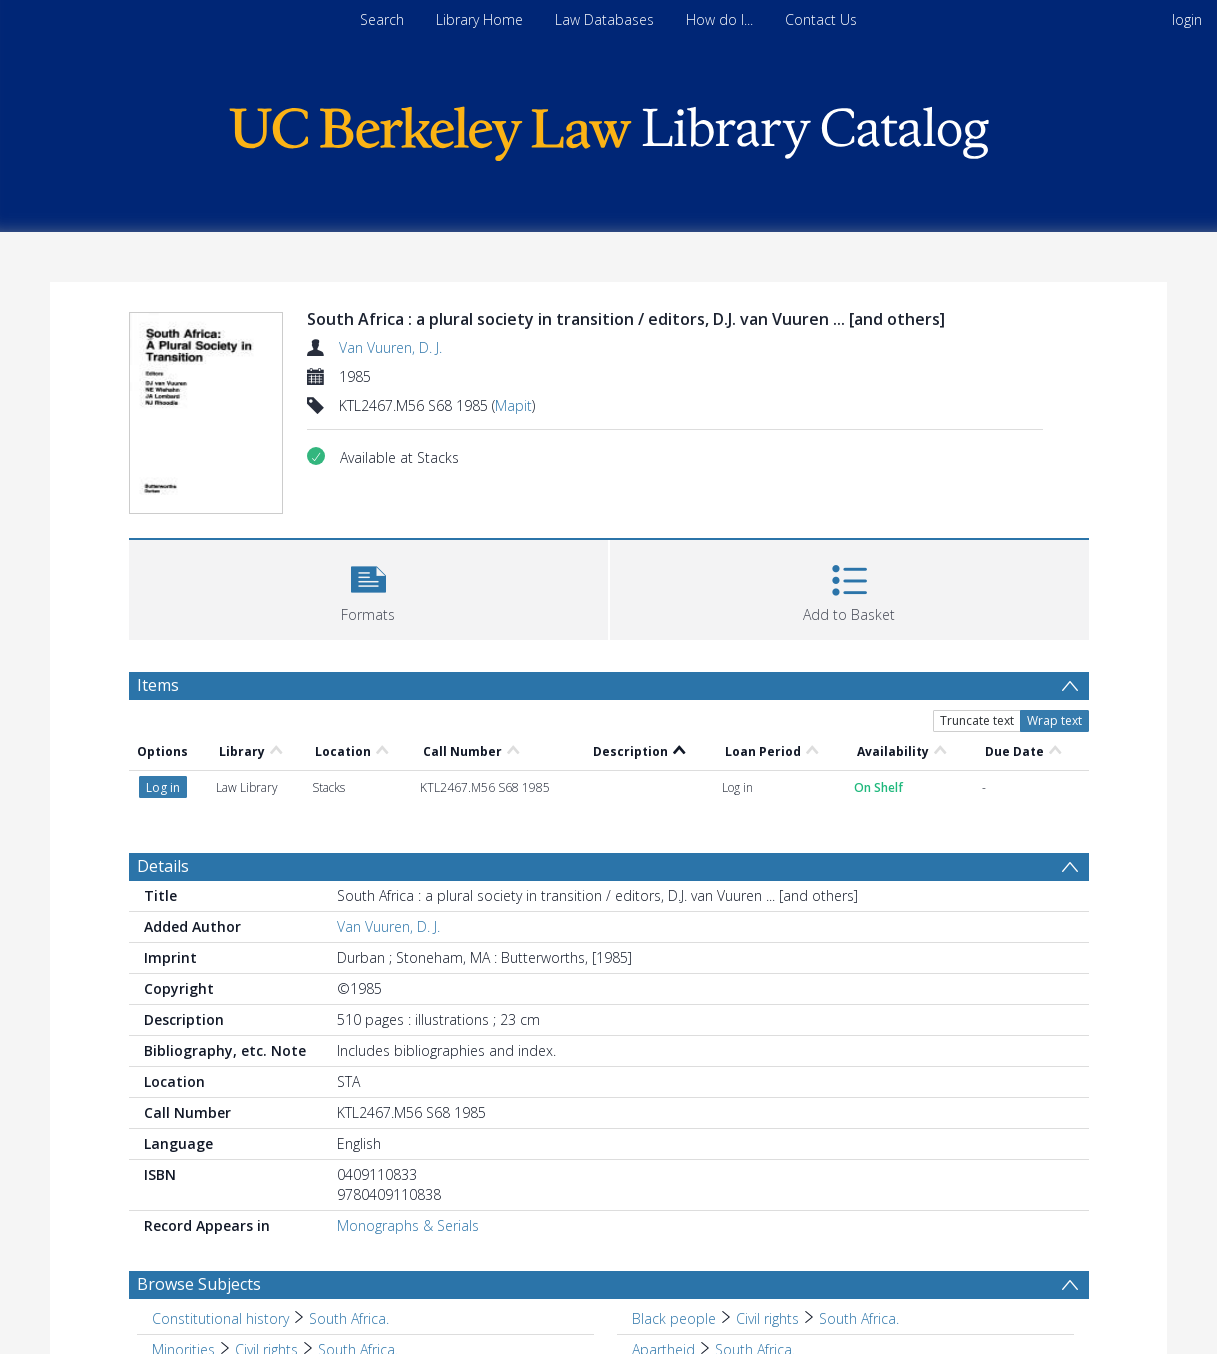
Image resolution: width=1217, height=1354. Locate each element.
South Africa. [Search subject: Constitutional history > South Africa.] (349, 1318)
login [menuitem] (1187, 19)
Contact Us (821, 19)
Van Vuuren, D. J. (390, 347)
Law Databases (604, 19)
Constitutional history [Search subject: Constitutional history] (220, 1318)
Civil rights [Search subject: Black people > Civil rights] (767, 1318)
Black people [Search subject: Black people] (674, 1318)
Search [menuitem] (382, 19)
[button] (368, 587)
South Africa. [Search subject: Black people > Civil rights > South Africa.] (859, 1318)
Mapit (513, 405)
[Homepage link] (609, 128)
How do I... (719, 19)
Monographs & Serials (408, 1225)
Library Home (479, 19)
